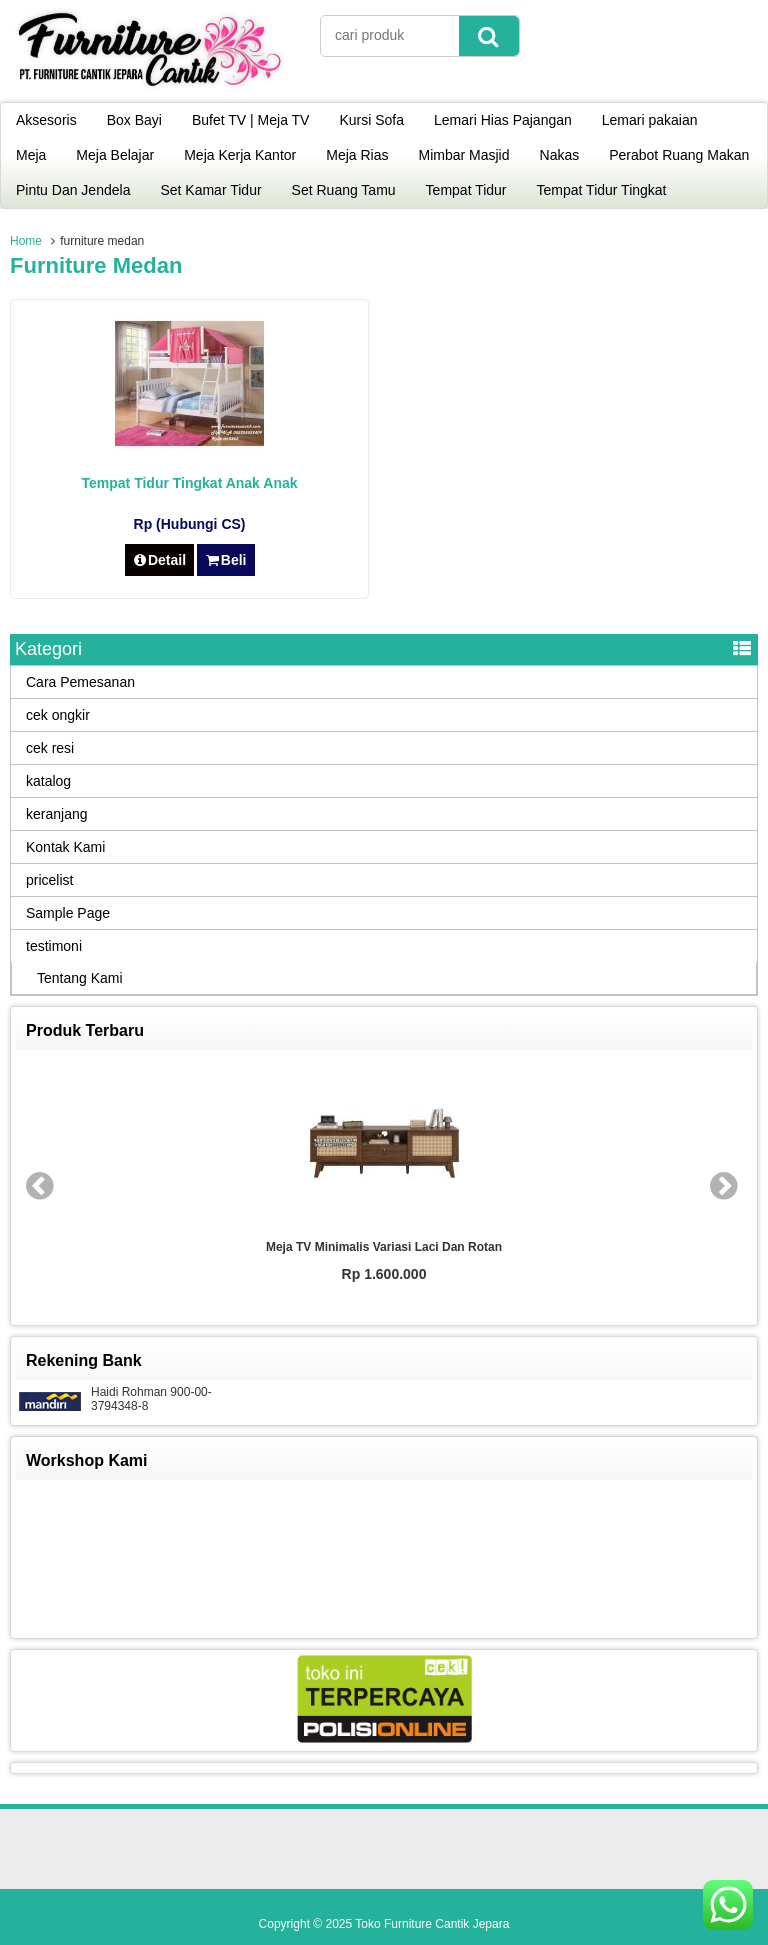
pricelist (49, 880)
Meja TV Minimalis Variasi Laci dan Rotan (384, 1247)
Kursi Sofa (371, 120)
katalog (48, 781)
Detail (160, 560)
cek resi (50, 748)
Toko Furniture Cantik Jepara (432, 1924)
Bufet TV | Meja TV (251, 120)
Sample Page (68, 913)
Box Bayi (134, 120)
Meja (31, 155)
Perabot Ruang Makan (679, 155)
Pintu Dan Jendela (73, 190)
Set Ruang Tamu (344, 190)
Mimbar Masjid (464, 155)
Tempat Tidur (466, 190)
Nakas (560, 155)
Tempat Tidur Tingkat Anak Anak (190, 483)
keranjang (57, 814)
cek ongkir (58, 715)
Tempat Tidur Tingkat (602, 190)
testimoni (54, 946)
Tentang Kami (80, 978)
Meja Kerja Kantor (240, 155)
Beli (225, 560)
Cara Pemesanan (80, 682)
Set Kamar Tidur (210, 190)
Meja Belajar (115, 155)
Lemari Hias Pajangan (503, 120)
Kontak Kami (65, 847)
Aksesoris (46, 120)
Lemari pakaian (650, 120)
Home (26, 241)
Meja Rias (357, 155)
